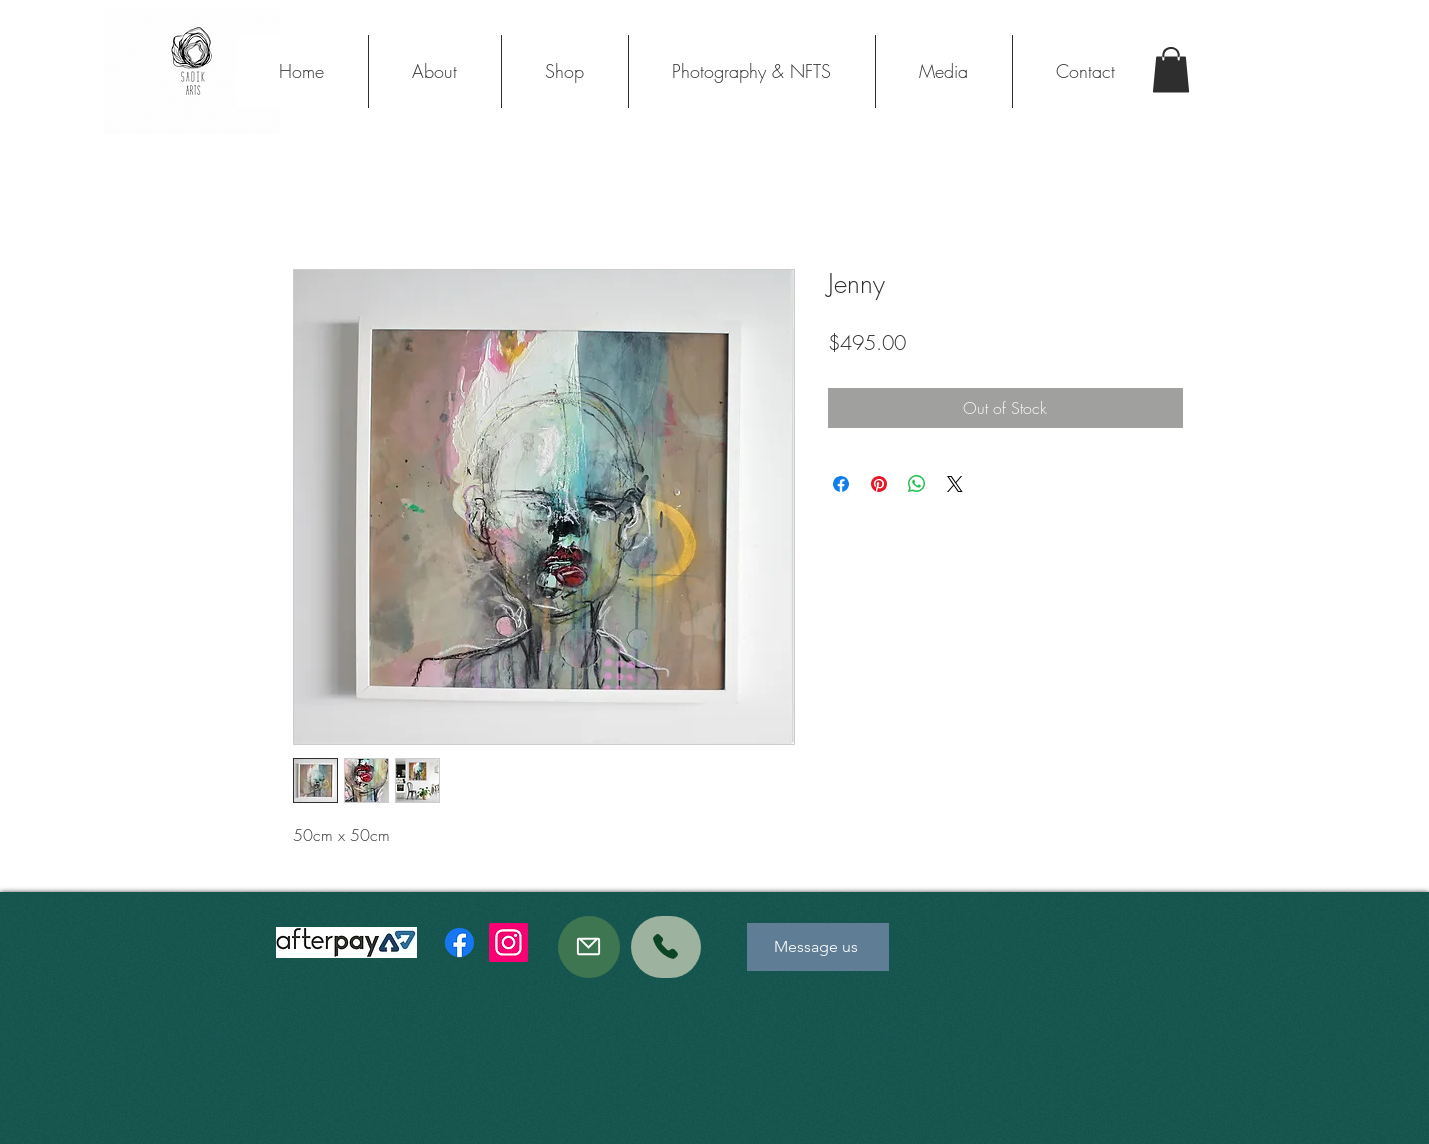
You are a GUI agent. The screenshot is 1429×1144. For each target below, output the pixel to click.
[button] (1171, 69)
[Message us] (818, 947)
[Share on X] (955, 484)
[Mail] (589, 947)
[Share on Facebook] (841, 484)
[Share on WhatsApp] (917, 484)
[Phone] (666, 947)
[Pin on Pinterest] (879, 484)
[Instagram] (508, 942)
